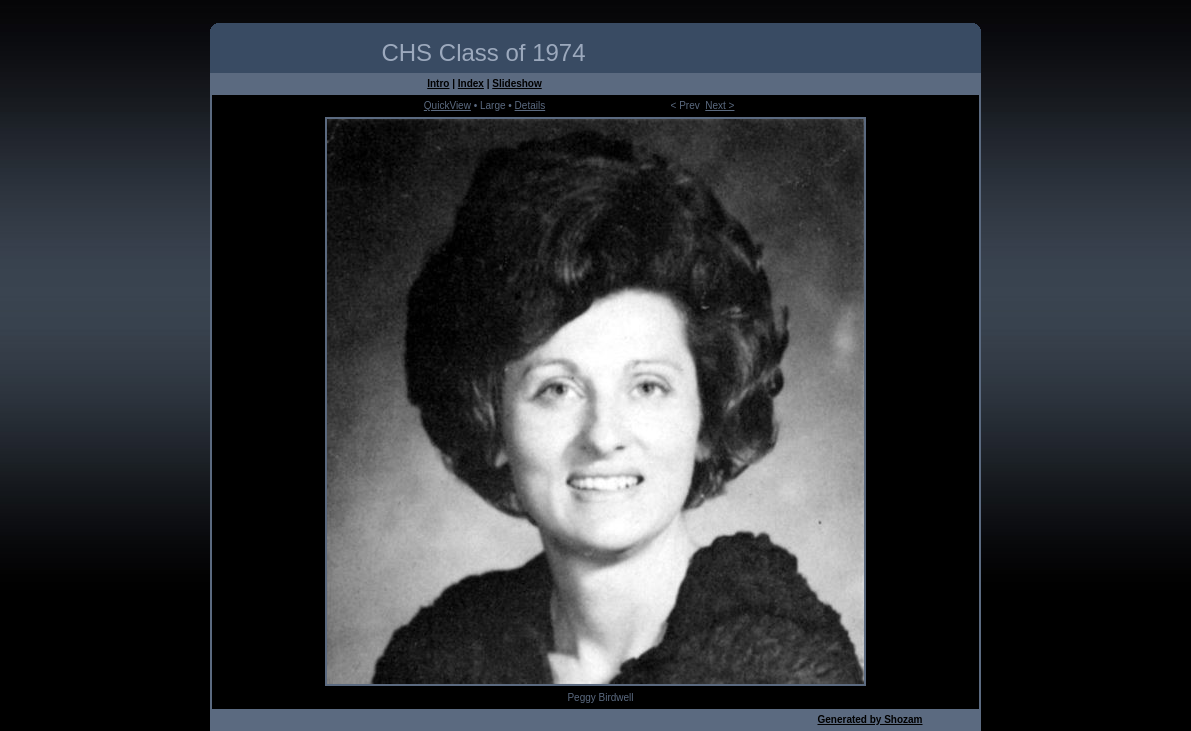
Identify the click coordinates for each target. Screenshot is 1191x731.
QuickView (447, 105)
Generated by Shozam (869, 719)
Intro (438, 83)
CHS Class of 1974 (483, 52)
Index (471, 83)
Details (530, 105)
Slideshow (516, 83)
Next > (719, 105)
